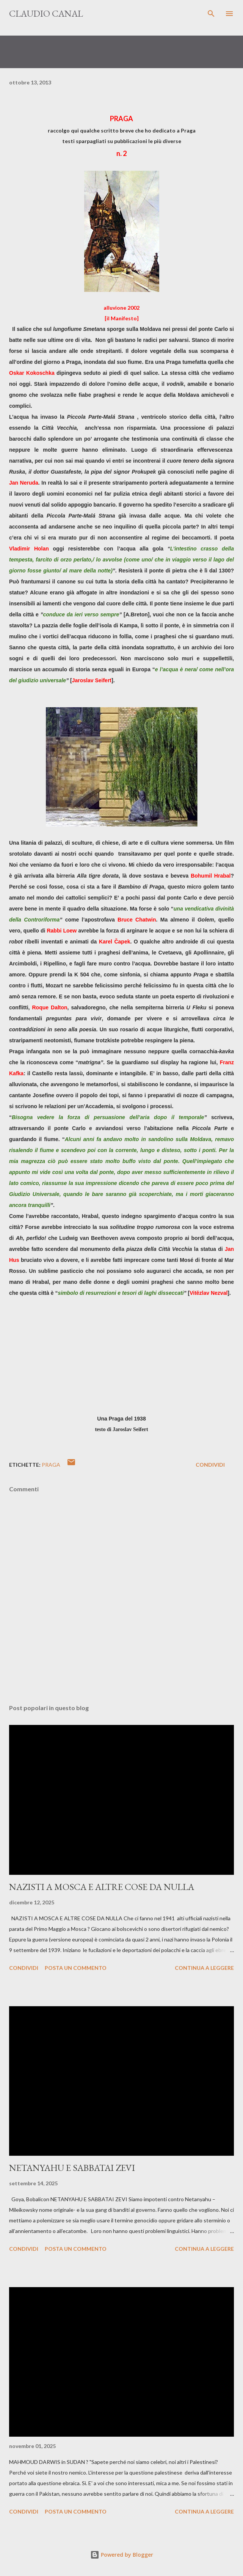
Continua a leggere (204, 1968)
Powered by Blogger (121, 2554)
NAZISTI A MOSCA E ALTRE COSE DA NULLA (101, 1887)
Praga (51, 1464)
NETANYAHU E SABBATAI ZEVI (72, 2168)
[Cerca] (211, 13)
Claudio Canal (46, 13)
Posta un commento (76, 1968)
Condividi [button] (210, 1464)
